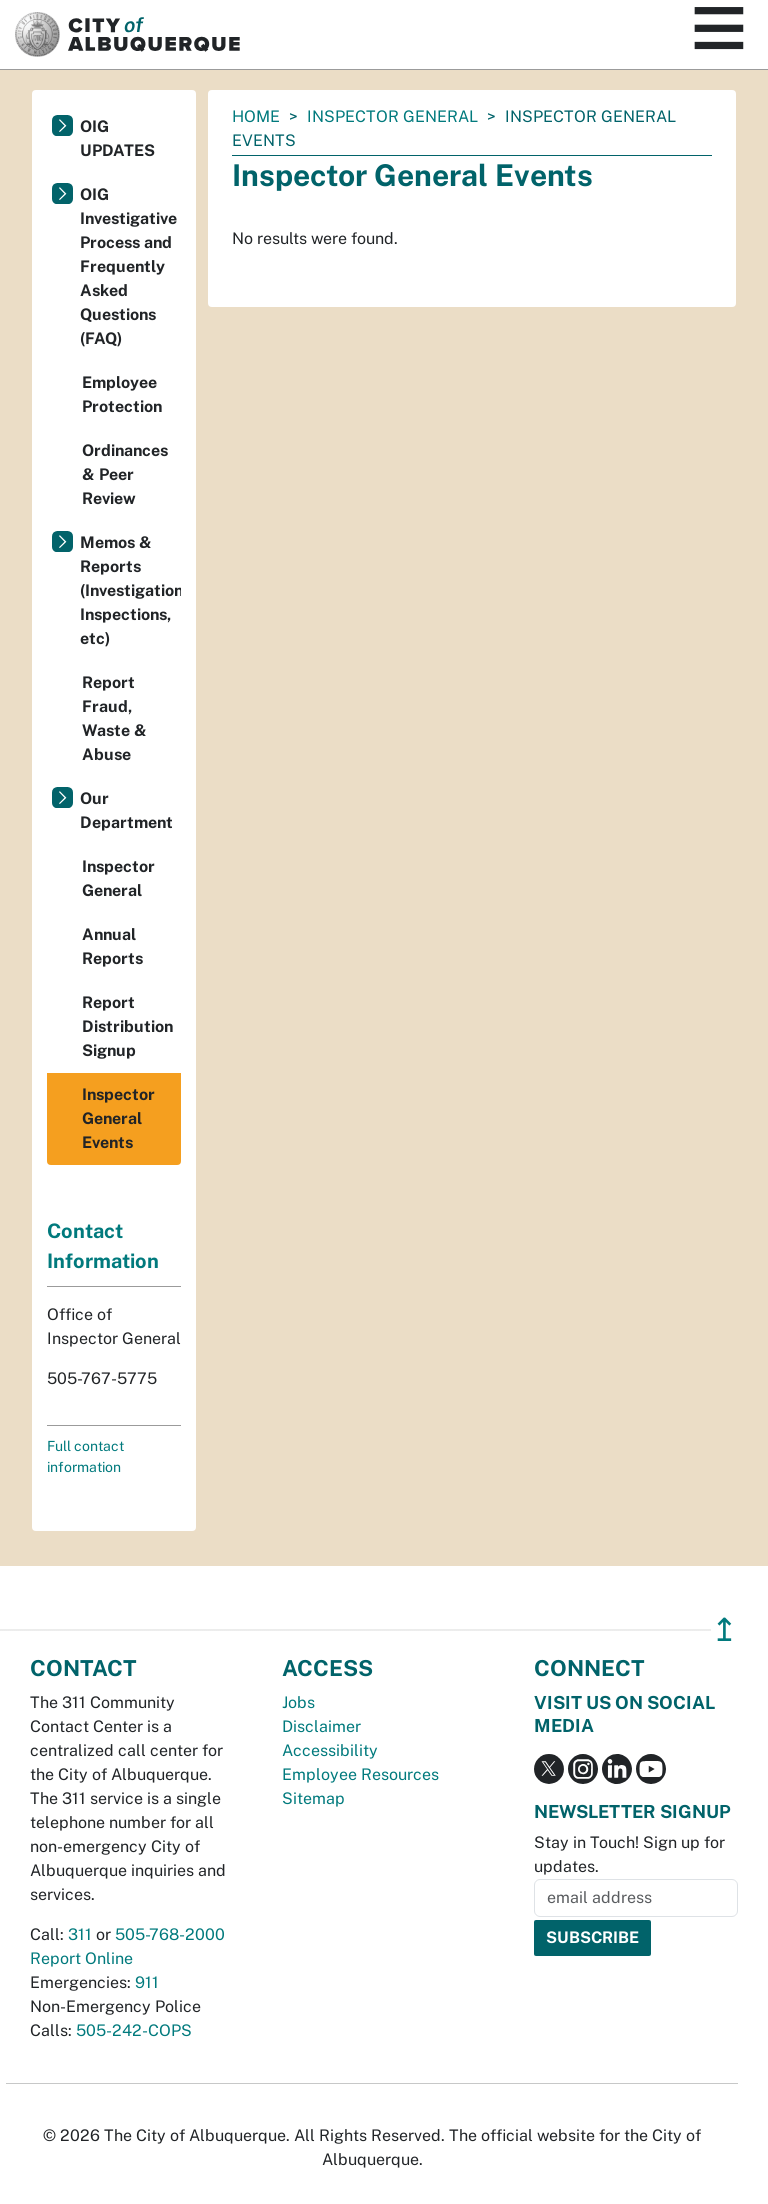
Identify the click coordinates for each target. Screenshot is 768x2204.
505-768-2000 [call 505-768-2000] (170, 1934)
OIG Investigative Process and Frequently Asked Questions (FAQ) (128, 266)
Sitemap (313, 1798)
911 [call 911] (147, 1982)
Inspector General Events (118, 1118)
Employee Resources (360, 1774)
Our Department (126, 810)
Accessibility (330, 1750)
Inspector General (392, 116)
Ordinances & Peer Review (125, 474)
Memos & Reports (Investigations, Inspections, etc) (130, 590)
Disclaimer (321, 1726)
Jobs (298, 1702)
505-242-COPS (134, 2030)
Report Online (81, 1958)
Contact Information (103, 1246)
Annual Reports (112, 946)
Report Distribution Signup (127, 1026)
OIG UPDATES (117, 138)
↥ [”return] (724, 1629)
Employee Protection (122, 394)
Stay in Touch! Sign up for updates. (629, 1854)
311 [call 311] (80, 1934)
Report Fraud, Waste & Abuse (114, 718)
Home (256, 116)
